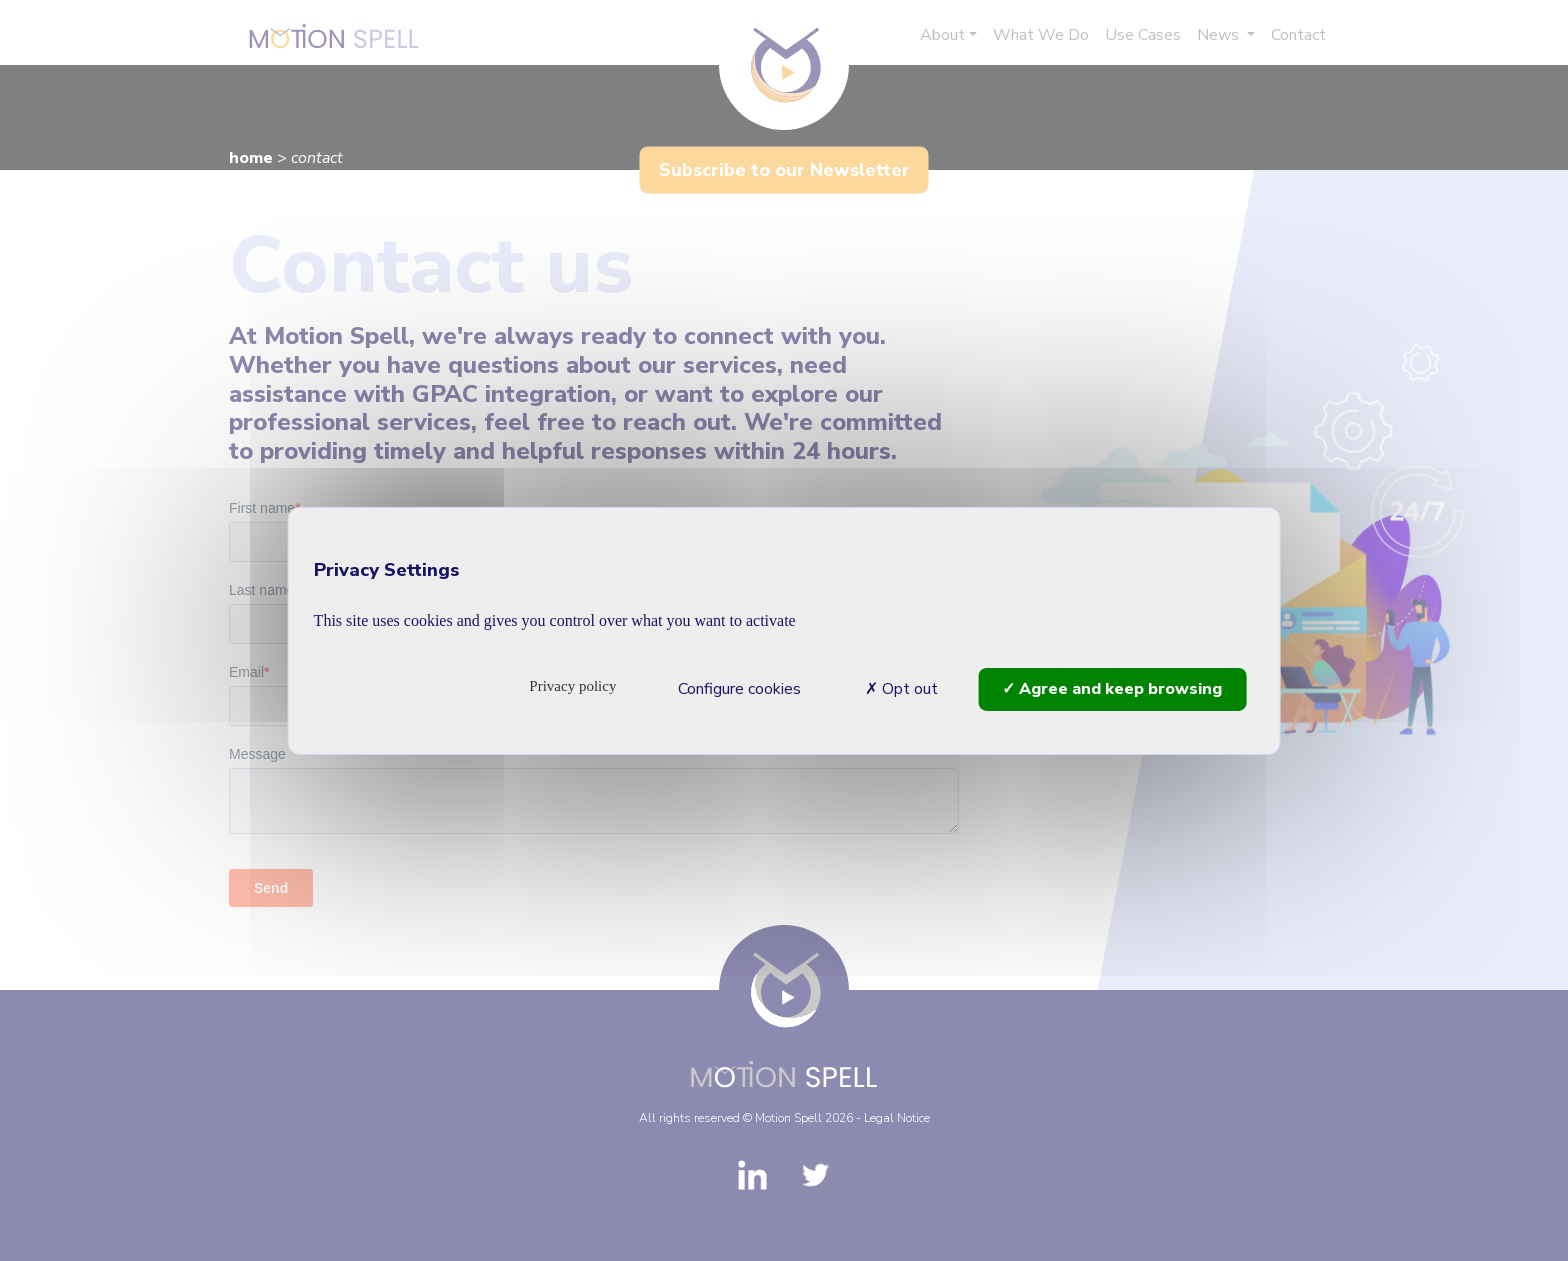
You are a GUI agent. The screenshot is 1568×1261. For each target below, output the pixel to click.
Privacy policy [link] (572, 686)
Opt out (901, 688)
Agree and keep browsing (1112, 688)
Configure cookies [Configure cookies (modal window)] (739, 688)
